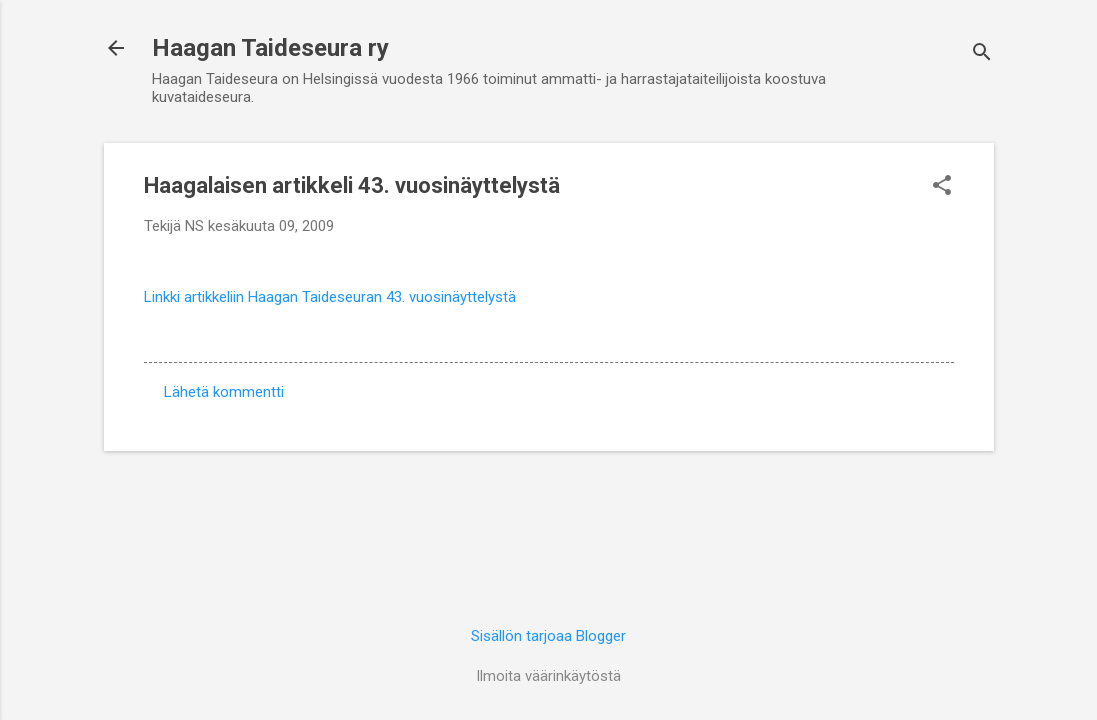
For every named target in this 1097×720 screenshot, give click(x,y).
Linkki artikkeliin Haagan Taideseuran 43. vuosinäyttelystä (330, 297)
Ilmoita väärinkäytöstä (548, 676)
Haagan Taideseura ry (270, 48)
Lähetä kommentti (224, 392)
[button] (942, 187)
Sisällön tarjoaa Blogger (548, 636)
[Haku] (982, 54)
